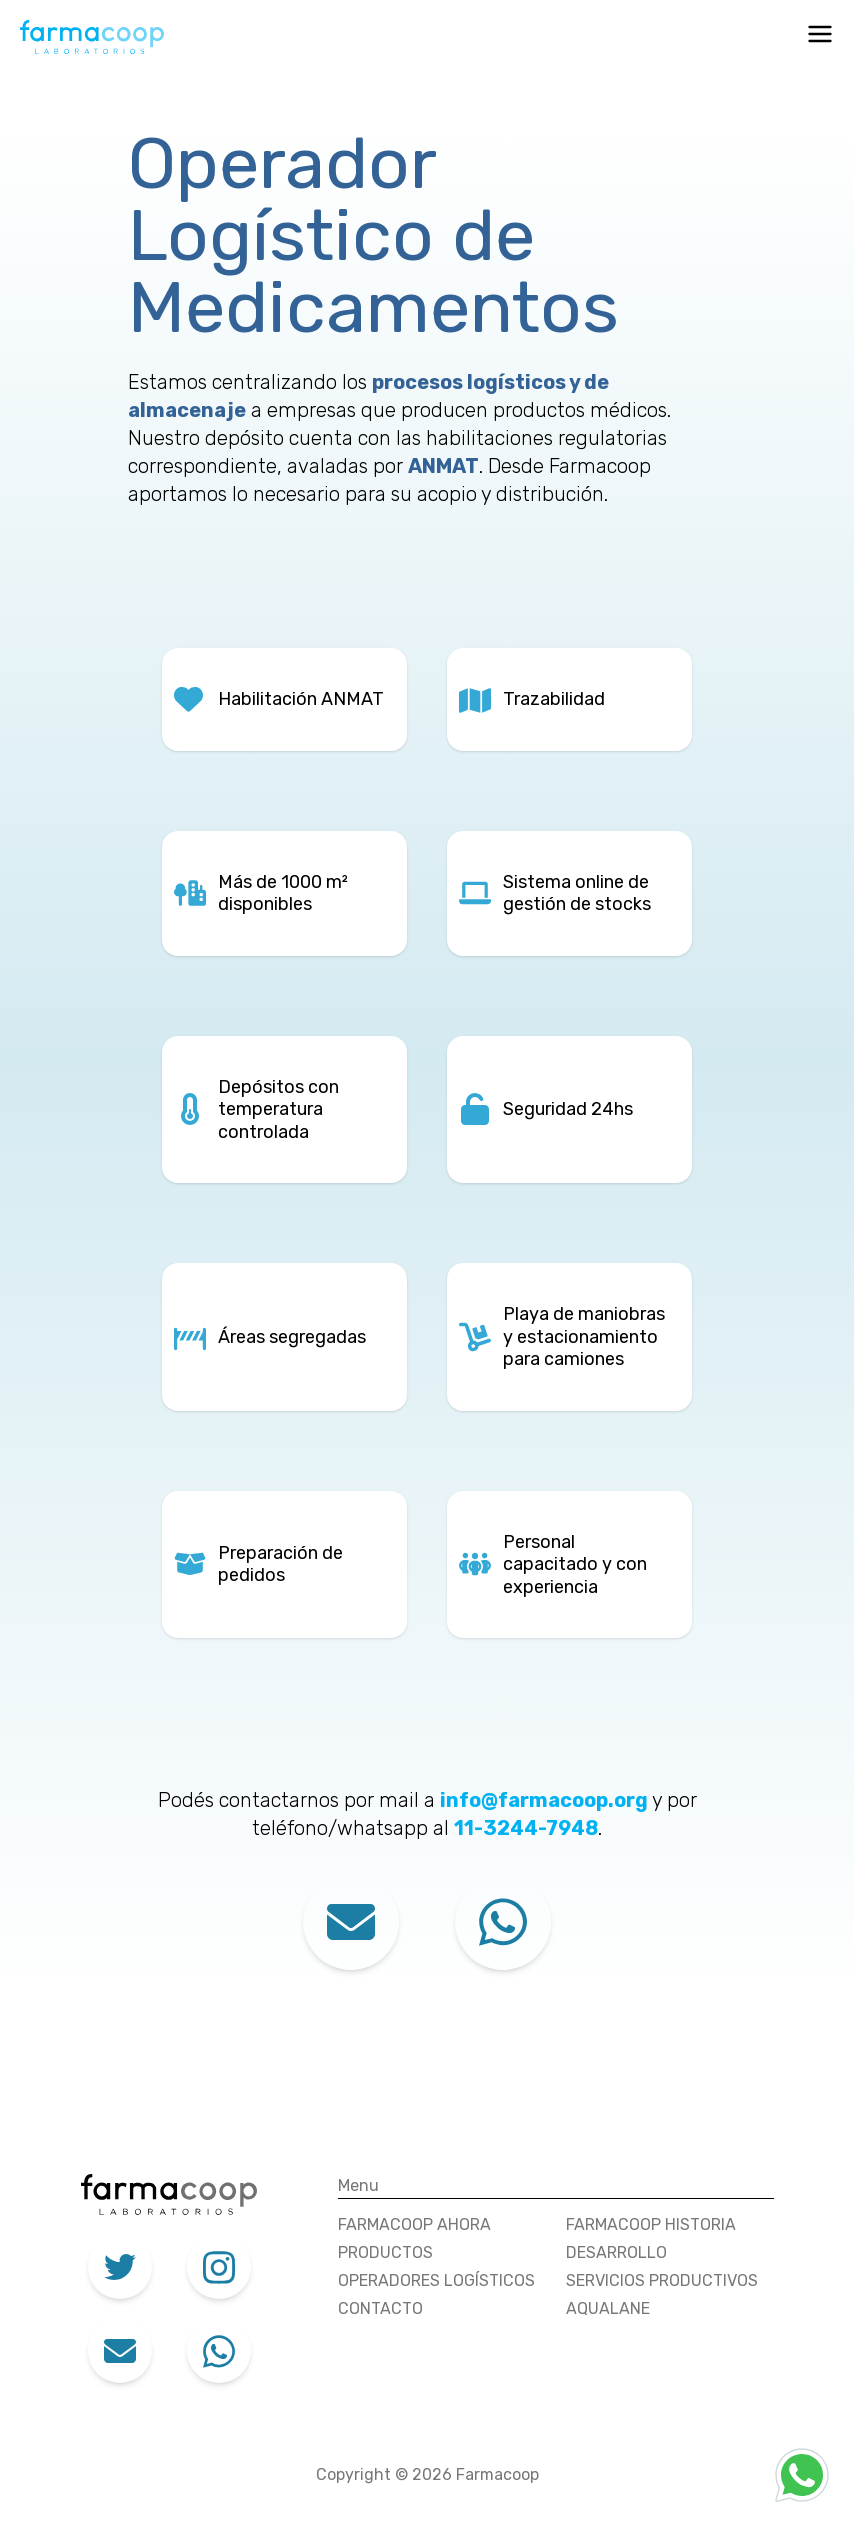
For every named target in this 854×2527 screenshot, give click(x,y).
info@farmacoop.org (546, 1800)
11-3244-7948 (526, 1828)
